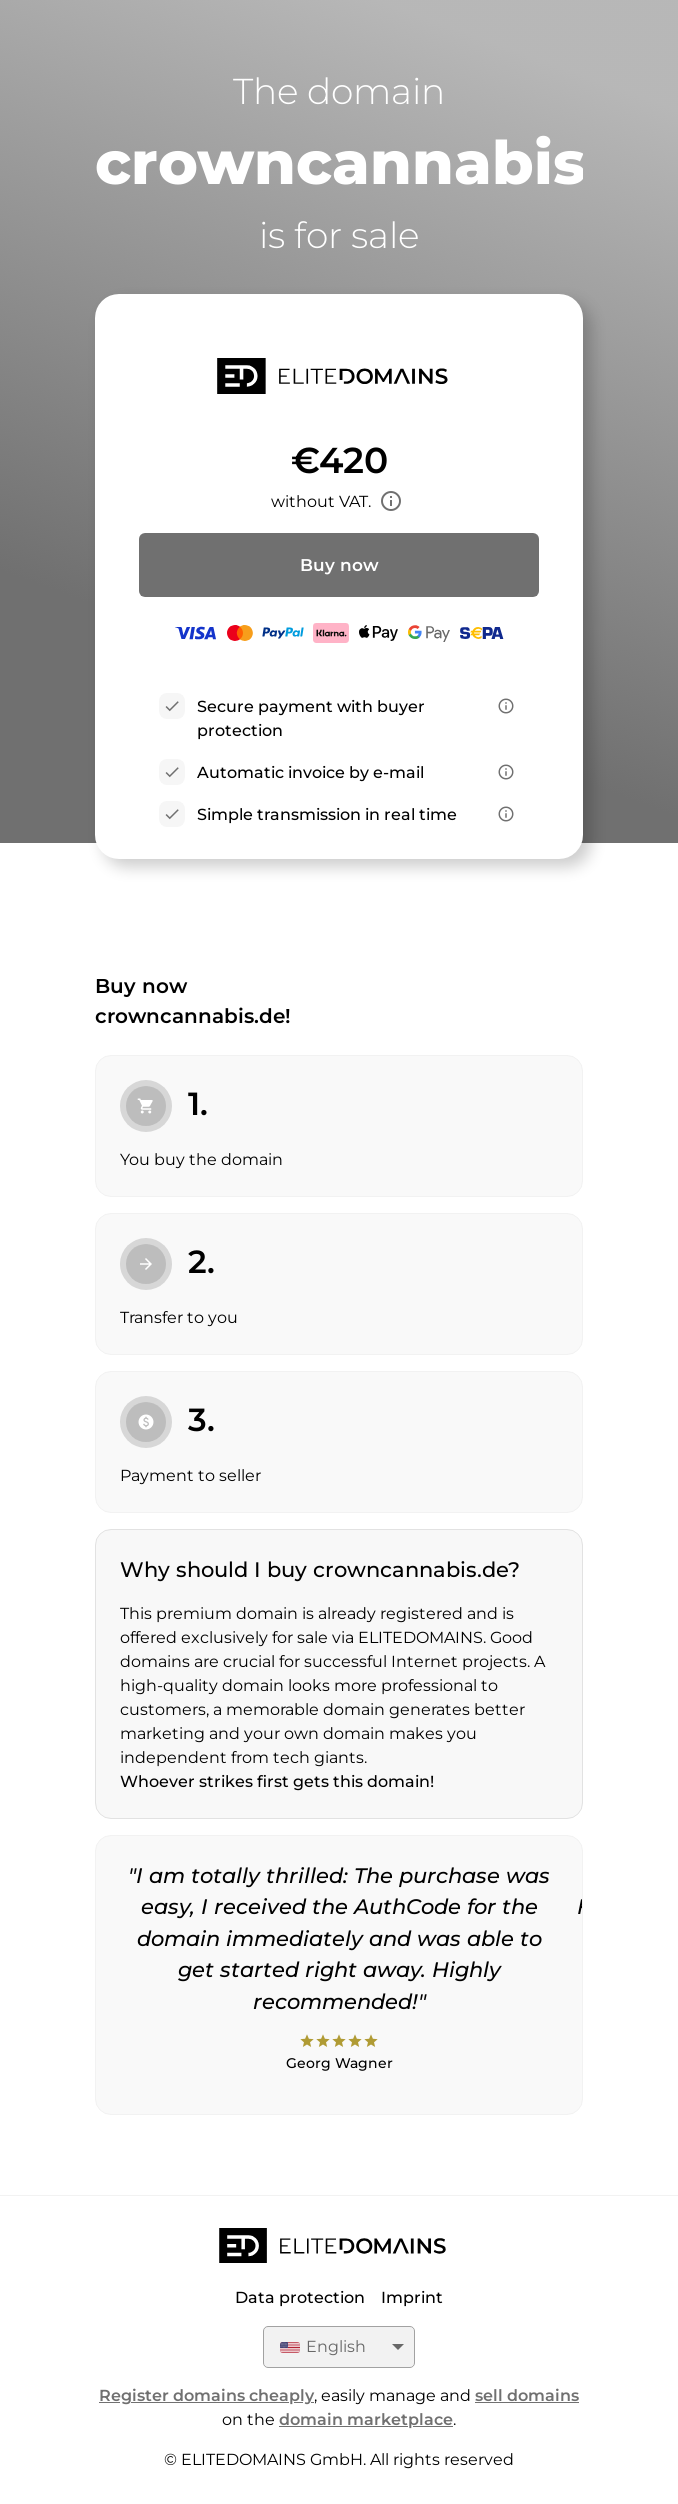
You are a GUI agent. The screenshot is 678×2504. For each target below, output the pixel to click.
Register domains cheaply (206, 2395)
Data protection (300, 2297)
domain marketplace (366, 2419)
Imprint (412, 2297)
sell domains (527, 2395)
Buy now (339, 565)
